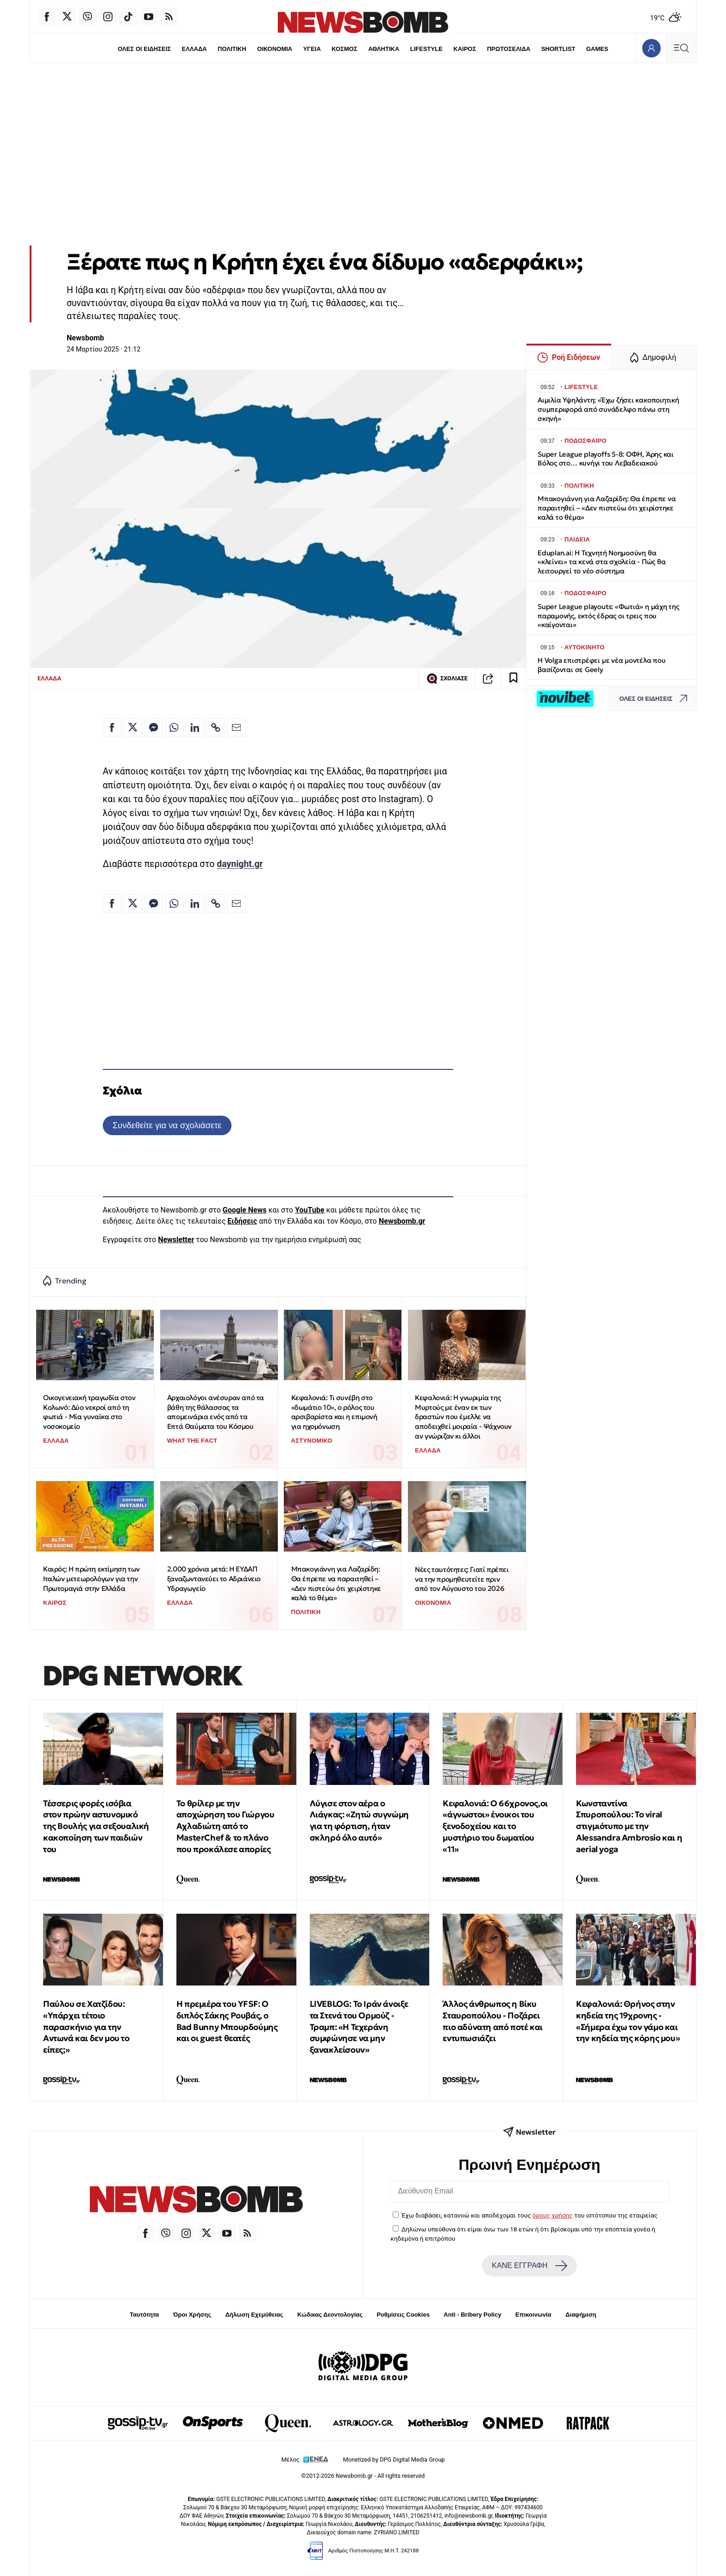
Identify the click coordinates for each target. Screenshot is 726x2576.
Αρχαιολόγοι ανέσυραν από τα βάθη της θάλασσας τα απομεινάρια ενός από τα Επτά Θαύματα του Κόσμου (215, 1412)
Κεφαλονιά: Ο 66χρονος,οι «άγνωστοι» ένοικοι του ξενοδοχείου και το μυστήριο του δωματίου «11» (495, 1826)
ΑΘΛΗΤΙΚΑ (383, 48)
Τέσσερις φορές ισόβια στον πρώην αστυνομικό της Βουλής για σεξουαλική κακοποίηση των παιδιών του (96, 1826)
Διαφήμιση (580, 2314)
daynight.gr (240, 864)
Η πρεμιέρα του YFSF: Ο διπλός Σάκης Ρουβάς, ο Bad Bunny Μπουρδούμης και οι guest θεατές (227, 2020)
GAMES (597, 48)
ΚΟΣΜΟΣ (344, 48)
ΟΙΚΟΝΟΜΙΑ (274, 48)
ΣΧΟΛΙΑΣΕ (447, 678)
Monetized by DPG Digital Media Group (394, 2459)
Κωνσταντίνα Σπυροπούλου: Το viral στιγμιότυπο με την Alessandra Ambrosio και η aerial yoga (629, 1826)
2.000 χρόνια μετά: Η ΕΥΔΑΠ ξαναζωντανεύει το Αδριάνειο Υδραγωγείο (214, 1578)
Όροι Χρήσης (192, 2314)
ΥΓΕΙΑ (312, 48)
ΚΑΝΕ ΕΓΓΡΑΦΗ (529, 2266)
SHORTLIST (558, 48)
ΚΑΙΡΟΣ (464, 48)
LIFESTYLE (426, 48)
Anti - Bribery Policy (472, 2314)
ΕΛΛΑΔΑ (194, 48)
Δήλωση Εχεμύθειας (254, 2314)
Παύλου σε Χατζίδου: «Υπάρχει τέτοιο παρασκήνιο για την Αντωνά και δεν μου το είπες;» (86, 2026)
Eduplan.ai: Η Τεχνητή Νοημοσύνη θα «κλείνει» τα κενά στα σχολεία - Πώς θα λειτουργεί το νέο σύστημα (601, 562)
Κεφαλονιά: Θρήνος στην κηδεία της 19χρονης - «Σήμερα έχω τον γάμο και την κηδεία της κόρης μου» (628, 2020)
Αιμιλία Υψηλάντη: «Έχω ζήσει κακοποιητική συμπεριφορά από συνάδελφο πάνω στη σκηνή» (608, 409)
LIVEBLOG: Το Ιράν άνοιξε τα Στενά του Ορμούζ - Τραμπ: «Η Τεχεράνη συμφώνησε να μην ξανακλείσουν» (359, 2026)
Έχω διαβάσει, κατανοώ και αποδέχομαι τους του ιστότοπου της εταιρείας (529, 2215)
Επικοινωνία (533, 2314)
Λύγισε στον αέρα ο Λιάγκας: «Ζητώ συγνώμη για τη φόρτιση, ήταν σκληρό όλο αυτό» (359, 1820)
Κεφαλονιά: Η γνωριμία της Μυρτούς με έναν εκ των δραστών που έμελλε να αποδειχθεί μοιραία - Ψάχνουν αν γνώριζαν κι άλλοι (463, 1416)
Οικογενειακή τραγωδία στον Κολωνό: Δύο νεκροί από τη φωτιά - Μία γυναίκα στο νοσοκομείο (89, 1412)
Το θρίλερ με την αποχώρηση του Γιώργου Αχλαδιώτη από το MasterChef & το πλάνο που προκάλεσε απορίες (225, 1826)
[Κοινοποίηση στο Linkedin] (195, 727)
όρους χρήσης (552, 2215)
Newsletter (176, 1239)
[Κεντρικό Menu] (681, 48)
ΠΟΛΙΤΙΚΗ (232, 48)
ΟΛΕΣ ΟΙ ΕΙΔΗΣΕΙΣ (144, 48)
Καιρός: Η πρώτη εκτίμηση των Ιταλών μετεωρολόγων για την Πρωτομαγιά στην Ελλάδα (91, 1578)
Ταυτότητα (144, 2314)
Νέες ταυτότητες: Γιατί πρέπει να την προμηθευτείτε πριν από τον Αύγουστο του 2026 (461, 1579)
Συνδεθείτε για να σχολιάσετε (167, 1125)
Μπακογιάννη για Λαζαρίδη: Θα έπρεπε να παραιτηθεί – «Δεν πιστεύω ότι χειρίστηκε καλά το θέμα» (336, 1583)
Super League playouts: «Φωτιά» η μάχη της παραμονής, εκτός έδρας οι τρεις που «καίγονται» (608, 615)
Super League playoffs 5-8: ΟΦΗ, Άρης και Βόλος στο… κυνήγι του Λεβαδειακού (606, 459)
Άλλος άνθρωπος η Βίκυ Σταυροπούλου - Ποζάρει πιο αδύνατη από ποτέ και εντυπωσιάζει (492, 2020)
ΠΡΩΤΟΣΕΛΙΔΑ (509, 48)
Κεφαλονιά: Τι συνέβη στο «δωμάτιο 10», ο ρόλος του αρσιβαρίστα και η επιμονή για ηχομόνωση (334, 1412)
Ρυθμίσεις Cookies (402, 2314)
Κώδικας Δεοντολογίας (330, 2314)
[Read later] (513, 678)
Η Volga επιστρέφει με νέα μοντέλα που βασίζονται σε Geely (602, 665)
